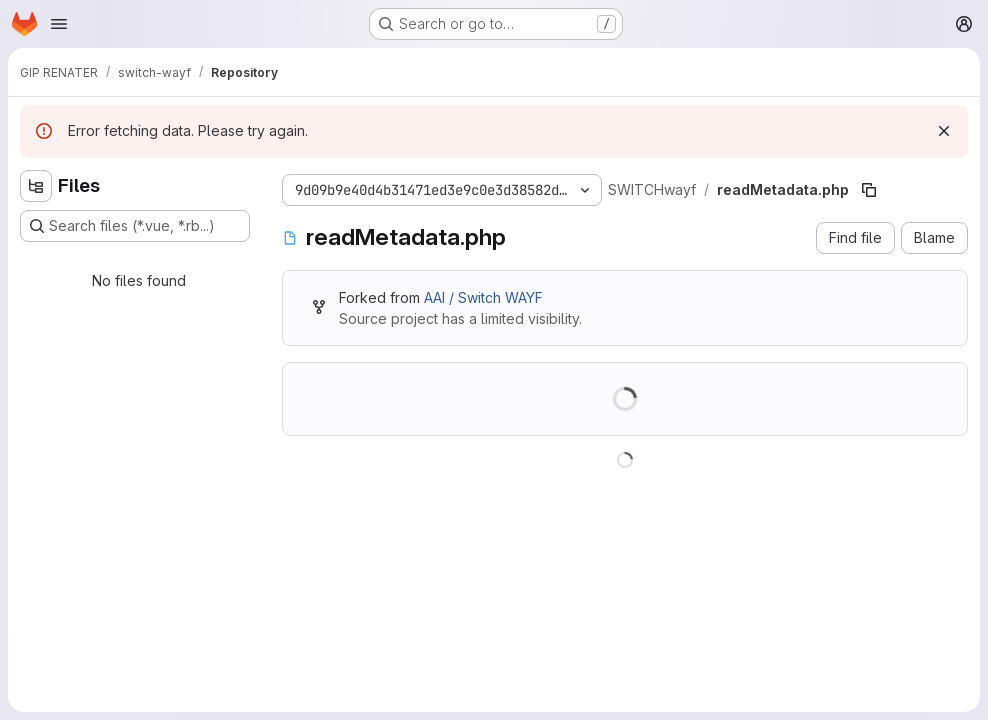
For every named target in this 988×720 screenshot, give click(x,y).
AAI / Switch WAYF (483, 297)
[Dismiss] (944, 131)
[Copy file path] (869, 190)
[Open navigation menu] (59, 24)
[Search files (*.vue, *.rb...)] (135, 226)
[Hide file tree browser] (36, 186)
